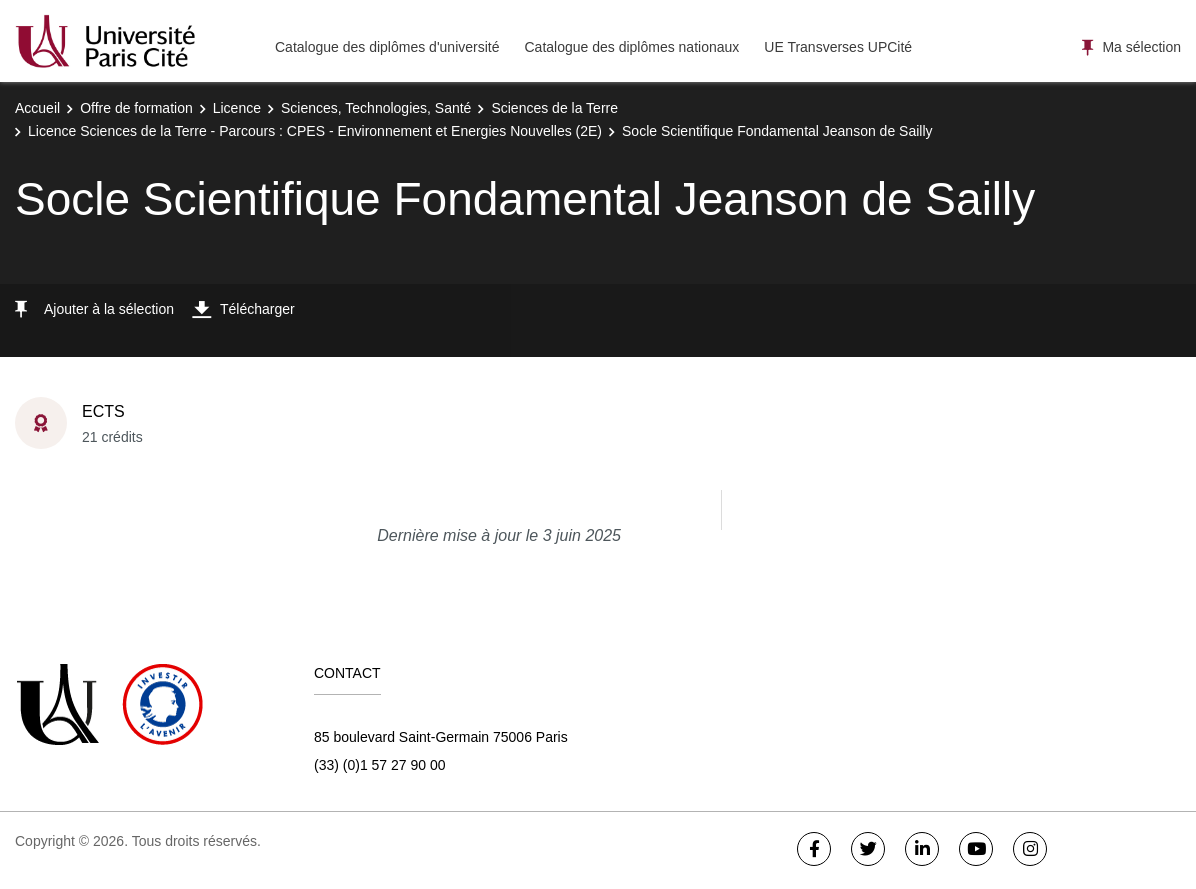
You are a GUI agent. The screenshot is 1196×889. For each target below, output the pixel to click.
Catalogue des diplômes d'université (387, 47)
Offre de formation (136, 108)
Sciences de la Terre (554, 108)
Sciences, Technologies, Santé (376, 108)
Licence (237, 108)
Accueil (37, 108)
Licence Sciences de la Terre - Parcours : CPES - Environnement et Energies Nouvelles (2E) (315, 131)
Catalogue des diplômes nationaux (631, 47)
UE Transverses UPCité (838, 47)
